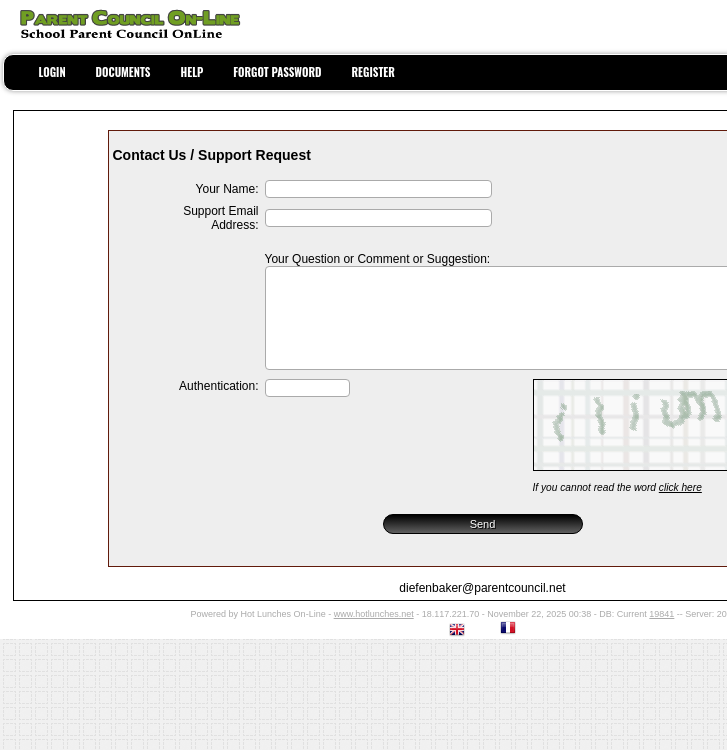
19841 (661, 614)
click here (680, 487)
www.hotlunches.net (374, 614)
